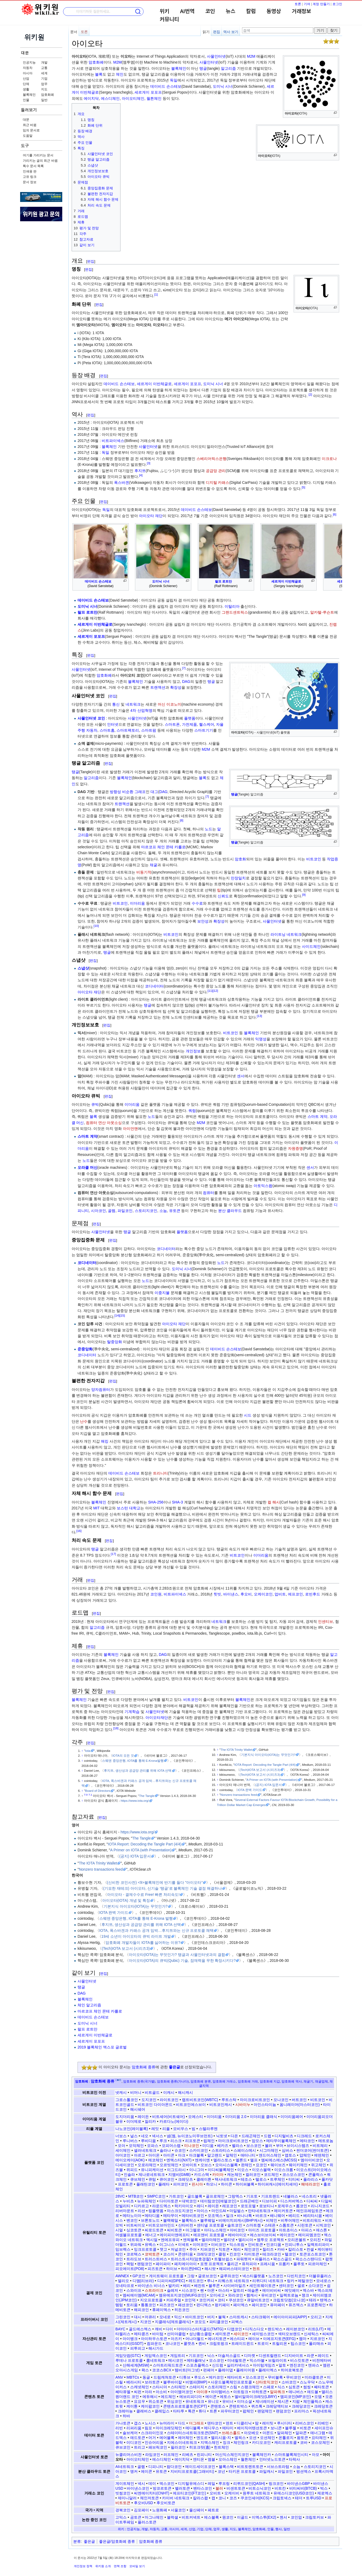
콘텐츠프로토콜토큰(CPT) (185, 2406)
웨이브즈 (278, 2165)
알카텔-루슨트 (322, 612)
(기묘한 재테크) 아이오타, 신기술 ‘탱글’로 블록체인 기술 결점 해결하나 (162, 1888)
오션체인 (267, 2437)
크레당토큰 (323, 2406)
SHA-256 (155, 1502)
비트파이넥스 (113, 440)
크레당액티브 (277, 2406)
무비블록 (275, 2377)
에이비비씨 (271, 2290)
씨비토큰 (174, 2230)
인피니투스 (294, 2244)
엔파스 (313, 2365)
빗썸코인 (122, 2493)
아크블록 (196, 2155)
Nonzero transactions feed (239, 1794)
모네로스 (323, 2281)
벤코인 (132, 2220)
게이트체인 (124, 2483)
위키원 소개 (103, 2566)
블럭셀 (172, 2517)
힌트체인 (221, 2447)
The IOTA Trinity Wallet (237, 1749)
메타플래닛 (196, 2360)
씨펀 (137, 2392)
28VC (120, 2196)
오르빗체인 (169, 2165)
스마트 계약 (317, 1116)
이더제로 (133, 2121)
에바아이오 (237, 2235)
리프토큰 (192, 2141)
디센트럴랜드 (270, 2355)
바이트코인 (194, 2317)
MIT (96, 1508)
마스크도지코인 (180, 2211)
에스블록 (211, 2517)
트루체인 (277, 2179)
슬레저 (172, 2290)
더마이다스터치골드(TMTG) (200, 2329)
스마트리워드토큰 (168, 2365)
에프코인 (295, 1594)
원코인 (227, 2517)
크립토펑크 (218, 2343)
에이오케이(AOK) (130, 2160)
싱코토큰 (133, 2230)
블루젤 (290, 2428)
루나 (210, 2281)
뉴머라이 (166, 2423)
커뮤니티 (169, 19)
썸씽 (307, 2387)
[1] (156, 294)
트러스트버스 (156, 2259)
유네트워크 (194, 2401)
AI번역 (187, 11)
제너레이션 (264, 2401)
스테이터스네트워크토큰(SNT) (192, 2433)
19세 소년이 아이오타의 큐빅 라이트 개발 (136, 1936)
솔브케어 (130, 2433)
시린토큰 (304, 2225)
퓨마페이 (277, 2305)
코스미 (168, 2254)
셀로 (301, 2285)
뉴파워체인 (146, 2201)
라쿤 (310, 2355)
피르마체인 (317, 2264)
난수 (83, 1421)
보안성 (203, 921)
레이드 (323, 2355)
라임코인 (152, 2454)
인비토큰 (255, 2244)
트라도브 (133, 2259)
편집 (216, 32)
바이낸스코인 (138, 2488)
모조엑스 (215, 2215)
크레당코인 (301, 2406)
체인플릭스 (312, 2401)
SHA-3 (177, 1502)
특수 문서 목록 (33, 166)
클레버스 (143, 2411)
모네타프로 (124, 2285)
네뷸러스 (290, 2196)
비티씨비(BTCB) (303, 2488)
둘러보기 (29, 110)
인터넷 (112, 724)
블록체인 (29, 95)
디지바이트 (293, 2355)
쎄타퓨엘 (122, 2392)
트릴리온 (279, 2343)
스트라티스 (220, 2150)
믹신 (178, 2317)
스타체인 (178, 2387)
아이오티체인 (133, 98)
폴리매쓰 (316, 2343)
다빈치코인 (296, 2276)
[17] (113, 1554)
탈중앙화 (114, 1342)
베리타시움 (312, 2215)
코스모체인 (320, 2442)
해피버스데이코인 (234, 2269)
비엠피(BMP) (196, 2382)
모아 (121, 2145)
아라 (148, 2392)
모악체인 (136, 2145)
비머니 (135, 2092)
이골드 (242, 2517)
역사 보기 (230, 32)
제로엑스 (324, 2493)
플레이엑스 (267, 2370)
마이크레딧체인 (169, 2428)
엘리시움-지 (221, 2437)
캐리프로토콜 (285, 2442)
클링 (222, 2254)
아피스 (306, 2230)
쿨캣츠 (189, 2343)
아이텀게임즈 (264, 2365)
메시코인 (175, 2360)
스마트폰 (172, 724)
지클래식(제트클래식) (173, 2322)
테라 (312, 2300)
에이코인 (287, 2235)
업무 (44, 84)
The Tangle (146, 1795)
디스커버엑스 (291, 2201)
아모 (315, 2454)
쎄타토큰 (321, 2387)
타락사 (294, 2459)
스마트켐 (253, 2225)
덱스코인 (166, 2483)
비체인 (271, 2220)
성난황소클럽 (200, 2334)
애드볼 (312, 2392)
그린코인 (122, 2317)
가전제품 (189, 724)
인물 (26, 100)
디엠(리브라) (143, 2281)
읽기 (206, 32)
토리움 (132, 2305)
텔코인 (290, 2254)
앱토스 (290, 2155)
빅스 (324, 2488)
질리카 (150, 2121)
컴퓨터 (208, 1193)
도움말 (27, 136)
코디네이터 (154, 986)
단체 (26, 84)
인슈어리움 (154, 2442)
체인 (119, 74)
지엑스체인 (209, 2442)
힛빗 (217, 1594)
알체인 (231, 2155)
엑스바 (308, 2290)
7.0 (86, 1794)
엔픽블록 (190, 2240)
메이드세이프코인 (200, 2466)
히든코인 (181, 2310)
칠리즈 (268, 2249)
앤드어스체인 (270, 2155)
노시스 (150, 2423)
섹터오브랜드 (289, 2334)
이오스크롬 (283, 2170)
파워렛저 (243, 2259)
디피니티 (155, 2466)
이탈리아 (232, 606)
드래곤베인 (249, 2201)
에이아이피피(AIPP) (290, 2317)
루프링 (224, 2483)
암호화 (240, 859)
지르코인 (317, 2339)
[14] (117, 1315)
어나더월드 (194, 2339)
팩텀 (130, 2264)
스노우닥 (307, 2382)
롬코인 (301, 2206)
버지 (211, 2317)
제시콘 (283, 2401)
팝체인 (248, 2411)
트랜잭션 (157, 687)
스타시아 (159, 2387)
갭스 (137, 2423)
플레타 (164, 2184)
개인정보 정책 (83, 2566)
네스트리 (309, 2196)
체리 (237, 2249)
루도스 (199, 2377)
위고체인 (318, 2165)
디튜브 (185, 2377)
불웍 (222, 2317)
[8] (181, 820)
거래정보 (301, 11)
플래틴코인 (145, 2184)
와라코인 (235, 2295)
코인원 (156, 1594)
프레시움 (267, 2264)
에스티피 (237, 2339)
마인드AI (218, 2211)
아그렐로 (192, 2230)
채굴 (153, 865)
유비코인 (268, 2295)
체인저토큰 (149, 2498)
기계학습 (132, 1711)
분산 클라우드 (230, 1210)
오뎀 (318, 2396)
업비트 (280, 1594)
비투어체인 (290, 2220)
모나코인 (280, 2100)
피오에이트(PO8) (129, 2269)
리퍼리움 (133, 2428)
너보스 (121, 2136)
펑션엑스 (303, 2471)
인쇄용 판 (29, 171)
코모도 (200, 2322)
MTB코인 (136, 2196)
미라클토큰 (314, 2377)
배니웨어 (277, 2215)
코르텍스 (133, 2254)
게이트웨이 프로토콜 (166, 2276)
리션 (141, 2211)
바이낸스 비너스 (151, 2285)
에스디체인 (110, 98)
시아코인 (98, 1210)
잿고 (163, 2249)
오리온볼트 (296, 2240)
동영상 (273, 11)
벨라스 (237, 2145)
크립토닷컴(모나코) (289, 2300)
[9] (304, 895)
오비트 (215, 2493)
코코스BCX (161, 2370)
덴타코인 (214, 2423)
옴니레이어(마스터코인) (300, 2104)
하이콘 (226, 2184)
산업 (26, 78)
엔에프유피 (170, 2240)
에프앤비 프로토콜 (208, 2235)
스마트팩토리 (127, 730)
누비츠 (128, 2201)
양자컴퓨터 (100, 1389)
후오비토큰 (165, 2503)
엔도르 (202, 2437)
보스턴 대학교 (128, 1508)
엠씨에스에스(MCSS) (279, 2160)
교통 (44, 68)
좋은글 (174, 2067)
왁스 (145, 2370)
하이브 (171, 2269)
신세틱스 (311, 2334)
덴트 (229, 2423)
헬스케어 (206, 724)
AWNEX (122, 2276)
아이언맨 (130, 1128)
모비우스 (180, 2129)
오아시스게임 (126, 2370)
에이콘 (211, 2396)
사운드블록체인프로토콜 (231, 2382)
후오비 (246, 1594)
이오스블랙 (261, 2170)
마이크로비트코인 (255, 2100)
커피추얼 (173, 2300)
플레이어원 (245, 2370)
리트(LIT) (316, 2329)
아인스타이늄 (265, 2104)
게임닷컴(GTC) (128, 2355)
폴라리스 (310, 2179)
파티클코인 (218, 2322)
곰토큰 (135, 2517)
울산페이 (196, 2510)
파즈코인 (166, 2305)
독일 (173, 80)
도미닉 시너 (223, 86)
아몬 (211, 2290)
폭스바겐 (121, 482)
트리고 (139, 2447)
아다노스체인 (215, 2230)
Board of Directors (97, 1790)
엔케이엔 (202, 2160)
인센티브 (325, 1621)
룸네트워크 (155, 2360)
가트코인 (176, 2196)
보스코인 (253, 2145)
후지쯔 (140, 471)
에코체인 (155, 2160)
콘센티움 (185, 2254)
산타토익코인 (266, 2382)
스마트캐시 (238, 2317)
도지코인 (148, 2100)
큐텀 (152, 2179)
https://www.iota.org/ (135, 1800)
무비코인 (293, 2377)
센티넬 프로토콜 (210, 2225)
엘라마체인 (211, 2240)
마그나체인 (154, 2517)
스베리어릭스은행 (211, 458)
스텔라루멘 (208, 2129)
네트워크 (133, 704)
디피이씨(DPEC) (171, 2281)
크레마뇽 (125, 2411)
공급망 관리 (216, 471)
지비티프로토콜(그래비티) (192, 2471)
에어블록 (166, 2437)
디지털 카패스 (217, 482)
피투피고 (137, 2348)
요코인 (261, 2165)
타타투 (178, 2411)
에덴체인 (321, 2155)
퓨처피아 (249, 2264)
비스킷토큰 (299, 2360)
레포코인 (229, 2206)
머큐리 (150, 2317)
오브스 (206, 2165)
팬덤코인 (283, 2411)
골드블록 (194, 2196)
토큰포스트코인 (312, 2254)
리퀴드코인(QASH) (249, 2483)
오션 (253, 2437)
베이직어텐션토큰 (252, 2428)
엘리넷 (229, 2240)
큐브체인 (137, 2179)
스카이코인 (198, 2150)
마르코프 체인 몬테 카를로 (163, 847)
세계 (44, 73)
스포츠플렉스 (197, 2365)
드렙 (267, 2136)
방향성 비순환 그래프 (128, 792)
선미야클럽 (176, 2334)
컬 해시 (274, 1502)
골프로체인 (215, 2196)
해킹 (104, 1441)
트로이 (263, 2343)
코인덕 (190, 2300)
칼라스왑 (200, 2498)
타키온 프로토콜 (242, 2471)
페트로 (213, 2510)
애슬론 (253, 2290)
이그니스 (166, 2244)
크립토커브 (314, 2517)
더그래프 (196, 2423)
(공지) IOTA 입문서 (268, 1784)
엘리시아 (245, 2240)
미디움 (208, 2145)
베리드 (294, 2215)
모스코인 (216, 2360)
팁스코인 (298, 2343)
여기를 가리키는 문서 (38, 155)
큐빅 (95, 1104)
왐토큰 (302, 2437)
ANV (119, 2377)
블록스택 (226, 2466)
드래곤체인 (251, 2136)
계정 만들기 (321, 4)
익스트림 (236, 2244)
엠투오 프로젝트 (270, 2240)
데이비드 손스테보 (165, 86)
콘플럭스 (315, 2174)
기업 (44, 78)
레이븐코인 (295, 2329)
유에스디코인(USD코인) (293, 2493)
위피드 (132, 2170)
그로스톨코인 (126, 2100)
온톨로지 (286, 2437)
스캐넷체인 (139, 2387)
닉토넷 (221, 2136)
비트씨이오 (135, 2225)
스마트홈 (107, 730)
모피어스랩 (171, 2145)
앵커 (134, 2471)
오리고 (316, 2317)
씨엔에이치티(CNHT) (151, 2493)
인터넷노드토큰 (272, 2459)
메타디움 (152, 2215)
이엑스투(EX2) (264, 2517)
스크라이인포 (152, 2433)
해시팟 (210, 2269)
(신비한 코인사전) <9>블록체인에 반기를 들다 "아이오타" (155, 1882)
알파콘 (301, 2433)
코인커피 (206, 2300)
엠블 (211, 2459)
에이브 (253, 2339)
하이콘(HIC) (191, 2269)
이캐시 (168, 2092)
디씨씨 (312, 2201)
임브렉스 (122, 2249)
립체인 (209, 2141)
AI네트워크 (124, 2466)
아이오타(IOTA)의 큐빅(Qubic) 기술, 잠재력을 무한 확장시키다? (182, 1960)
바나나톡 (244, 2215)
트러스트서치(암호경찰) (191, 2259)
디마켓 (249, 2355)
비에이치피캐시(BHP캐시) (240, 2220)
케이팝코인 (150, 2406)
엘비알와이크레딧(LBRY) (256, 2396)
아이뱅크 (130, 2339)
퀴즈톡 (256, 2406)
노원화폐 (159, 2510)
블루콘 (214, 2285)
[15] (122, 1315)
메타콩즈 (141, 2334)
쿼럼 (192, 1110)
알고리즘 (228, 68)
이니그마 (196, 2170)
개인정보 (193, 1051)
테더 (298, 2498)
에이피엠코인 (309, 2235)
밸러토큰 (182, 2488)
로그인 (337, 4)
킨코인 (235, 2254)
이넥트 (183, 2244)
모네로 (165, 2317)
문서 (73, 32)
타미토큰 (251, 2254)
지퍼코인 (207, 2249)
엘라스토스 (222, 2160)
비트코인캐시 (220, 2104)
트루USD (313, 2498)
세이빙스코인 (263, 2334)
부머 (279, 2145)
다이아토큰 (168, 2201)
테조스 (246, 2179)
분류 (77, 2541)
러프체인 (170, 2454)
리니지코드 (320, 2206)
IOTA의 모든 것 (123, 1755)
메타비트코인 (193, 2215)
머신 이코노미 (169, 704)
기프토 (252, 2196)
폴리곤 (232, 2264)
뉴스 (230, 11)
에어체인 (185, 2437)
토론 (298, 4)
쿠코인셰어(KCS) (254, 2498)
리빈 (119, 2428)
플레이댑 (225, 2370)
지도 (44, 89)
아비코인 (237, 2230)
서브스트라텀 (278, 2466)
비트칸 (280, 2488)
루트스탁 (228, 2100)
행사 (278, 2529)
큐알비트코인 (258, 2300)
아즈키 (176, 2339)
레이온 (213, 2206)
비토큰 (305, 2428)
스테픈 (270, 2225)
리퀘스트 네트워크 (233, 2281)
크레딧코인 (205, 2254)
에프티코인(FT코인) (189, 2493)
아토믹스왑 (263, 1186)
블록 (99, 74)
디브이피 (269, 2201)
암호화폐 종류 (143, 2067)
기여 (307, 4)
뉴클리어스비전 (128, 2454)
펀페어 (208, 2370)
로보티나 (266, 2206)
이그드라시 (176, 2170)
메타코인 (307, 2141)
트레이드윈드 (242, 2343)
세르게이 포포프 (148, 92)
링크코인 (276, 2483)
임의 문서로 (31, 130)
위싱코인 (174, 2401)
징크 (226, 2442)
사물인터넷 (216, 56)
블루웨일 (207, 2220)
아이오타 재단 (151, 516)
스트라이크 (154, 2290)
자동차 (27, 68)
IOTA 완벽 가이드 (249, 1790)
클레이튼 (203, 2179)
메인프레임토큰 (309, 2211)
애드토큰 (137, 2437)
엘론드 (241, 2160)
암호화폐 (47, 95)
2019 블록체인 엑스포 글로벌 (102, 2047)
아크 (181, 2155)
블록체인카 (261, 2454)
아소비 (161, 2392)
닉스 (211, 2355)
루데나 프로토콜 (129, 2360)
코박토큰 (152, 2254)
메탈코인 (305, 2281)
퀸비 (202, 2343)
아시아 (27, 73)
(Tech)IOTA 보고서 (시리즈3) (260, 1769)
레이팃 (267, 2423)
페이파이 (163, 2264)
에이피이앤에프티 (175, 2235)
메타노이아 (132, 2215)
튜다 (202, 2411)
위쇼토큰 (155, 2401)
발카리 (174, 2285)
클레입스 (162, 2411)
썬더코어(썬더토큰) (312, 2150)
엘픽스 (240, 2437)
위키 (164, 11)
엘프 (254, 2160)
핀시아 (197, 2184)
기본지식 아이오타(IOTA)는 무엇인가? (268, 1754)
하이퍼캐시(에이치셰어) (278, 2184)
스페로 (268, 2387)
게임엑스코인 (155, 2355)
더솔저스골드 (229, 2355)
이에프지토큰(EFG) (279, 2339)
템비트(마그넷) (187, 2370)
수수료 (197, 903)
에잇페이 (291, 2290)
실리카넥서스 (238, 2365)
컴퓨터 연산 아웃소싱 (104, 1123)
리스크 (176, 2141)
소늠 (163, 1210)
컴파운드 (154, 2343)
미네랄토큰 (236, 2360)
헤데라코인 (310, 2184)
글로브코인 (207, 2276)
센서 (240, 1076)
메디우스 (211, 2428)
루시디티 (284, 2423)
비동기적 (143, 872)
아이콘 (168, 2155)
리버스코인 (304, 2423)
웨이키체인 (298, 2165)
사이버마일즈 (234, 2285)
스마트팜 (148, 730)
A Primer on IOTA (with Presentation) (272, 1779)
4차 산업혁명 (141, 710)
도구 (25, 145)
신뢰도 (223, 896)
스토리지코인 (146, 1210)
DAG (186, 681)
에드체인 (168, 2396)
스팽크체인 (250, 2387)
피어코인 (180, 2184)
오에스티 (195, 2116)
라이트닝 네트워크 (286, 934)
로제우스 (284, 2206)
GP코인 (139, 2276)
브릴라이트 (277, 2360)
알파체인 (284, 2433)
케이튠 (132, 2406)
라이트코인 (169, 2100)
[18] (115, 1728)
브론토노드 (150, 2220)
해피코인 (141, 2310)
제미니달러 (127, 2498)
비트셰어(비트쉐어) (168, 2116)
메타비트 (234, 2377)
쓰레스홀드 (231, 2433)
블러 (219, 2488)
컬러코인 (253, 2174)
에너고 (150, 2235)
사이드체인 (311, 946)
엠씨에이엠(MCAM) (139, 2295)
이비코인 (218, 2244)
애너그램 (317, 2433)
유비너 (227, 2401)
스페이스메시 (244, 2150)
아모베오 (251, 2433)
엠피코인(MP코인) (295, 2396)
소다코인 (315, 2285)
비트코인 (313, 859)
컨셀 (310, 2249)
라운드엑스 (161, 2206)
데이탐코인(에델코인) (218, 2201)
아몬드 (268, 2433)
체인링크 (240, 2442)
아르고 (139, 2155)
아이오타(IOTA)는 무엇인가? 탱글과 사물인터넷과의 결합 (177, 1954)
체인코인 (251, 2249)
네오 (144, 2136)
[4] (140, 475)
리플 (166, 2129)
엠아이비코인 (312, 2160)
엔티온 (198, 2459)
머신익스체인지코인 (232, 2454)
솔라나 (165, 2150)
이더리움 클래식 (263, 2116)
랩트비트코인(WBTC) (200, 2100)
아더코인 (122, 2155)
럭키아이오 (183, 2206)
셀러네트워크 (145, 2150)
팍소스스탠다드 (308, 2259)
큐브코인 (122, 2447)
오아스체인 (227, 2459)
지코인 (145, 2322)
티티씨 (294, 2179)
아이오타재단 (156, 1717)
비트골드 (152, 2092)
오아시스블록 (226, 2165)
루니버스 (130, 2141)
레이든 (143, 2116)
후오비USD (143, 2503)
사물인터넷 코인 (91, 718)
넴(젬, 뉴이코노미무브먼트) (190, 2136)
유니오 (213, 2401)
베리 (187, 2285)
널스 (134, 2136)
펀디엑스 (203, 2305)
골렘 (111, 1210)
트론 (213, 2411)
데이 (152, 2483)
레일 (211, 2483)
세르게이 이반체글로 (154, 384)
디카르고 (141, 2206)
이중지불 (162, 1293)
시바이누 (242, 2104)
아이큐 (202, 2392)
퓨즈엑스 (296, 2305)
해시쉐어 (137, 2109)
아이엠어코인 (181, 2392)
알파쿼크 (277, 2392)
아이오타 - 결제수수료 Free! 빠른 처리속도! (143, 1894)
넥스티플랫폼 (253, 2276)
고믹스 (121, 2517)
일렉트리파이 (318, 2244)
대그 (154, 792)
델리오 (123, 2281)
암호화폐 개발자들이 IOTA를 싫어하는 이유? (142, 1942)
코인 (210, 11)
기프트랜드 (270, 2196)
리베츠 (187, 2454)
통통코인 (148, 2305)
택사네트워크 (226, 2179)
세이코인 (240, 2334)
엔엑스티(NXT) (178, 2160)
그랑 (191, 2276)
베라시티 (133, 2382)
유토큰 (174, 1210)
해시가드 (155, 2348)
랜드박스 (275, 2329)
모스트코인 (255, 2377)
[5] (303, 487)
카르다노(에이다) (173, 2121)
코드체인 (271, 2174)
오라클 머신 (87, 1167)
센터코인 (286, 2285)
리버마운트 (124, 2211)
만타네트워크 (259, 2211)
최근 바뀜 (29, 125)
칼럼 (251, 11)
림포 (148, 2428)
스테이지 (196, 2387)
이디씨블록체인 (221, 2170)
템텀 (119, 2305)
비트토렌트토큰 (250, 2466)
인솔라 (129, 2174)
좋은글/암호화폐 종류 (117, 2541)
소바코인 (289, 2382)
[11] (210, 991)
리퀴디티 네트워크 (267, 2281)
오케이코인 (263, 1594)
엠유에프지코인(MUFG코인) (182, 2295)
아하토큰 (259, 2392)
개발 (44, 62)
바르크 (261, 2215)
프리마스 (301, 2411)
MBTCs (133, 2377)
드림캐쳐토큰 (164, 2377)
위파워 (135, 2244)
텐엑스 (325, 2300)
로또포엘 (248, 2206)
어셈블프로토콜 (128, 2235)
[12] (215, 991)
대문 (25, 53)
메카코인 (216, 2377)
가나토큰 (122, 2423)
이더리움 (137, 903)
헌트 (256, 2269)
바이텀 (157, 2334)
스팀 (233, 2387)
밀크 (229, 2215)
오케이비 (231, 2493)
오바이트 (189, 2165)
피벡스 (237, 2322)
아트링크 (240, 2392)
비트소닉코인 (259, 2488)
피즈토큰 (155, 2269)
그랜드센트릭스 (235, 612)
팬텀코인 (144, 2264)
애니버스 (296, 2392)
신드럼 (217, 2365)
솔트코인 (234, 2225)
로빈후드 (312, 1594)
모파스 (152, 2145)
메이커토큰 (283, 2211)
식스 (281, 2387)
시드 (247, 1415)
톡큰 (191, 2411)
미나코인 (191, 2145)
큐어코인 (166, 2179)
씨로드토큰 (154, 2230)
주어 (193, 2249)
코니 (222, 2498)
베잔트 (199, 2285)
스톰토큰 (286, 2225)
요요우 (139, 2401)
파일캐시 (266, 2471)
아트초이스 (288, 2230)
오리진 (315, 2240)
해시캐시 (185, 2092)
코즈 (233, 2498)
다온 (234, 2136)
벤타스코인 (202, 2488)
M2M (251, 56)
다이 (169, 2329)
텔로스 (261, 2179)
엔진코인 (297, 2365)
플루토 (299, 2264)
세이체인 (122, 2150)
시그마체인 (268, 2150)
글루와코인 (229, 2276)
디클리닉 (244, 2423)
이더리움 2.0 (235, 2116)
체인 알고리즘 (89, 2005)
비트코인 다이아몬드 (155, 2104)
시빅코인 (323, 2225)
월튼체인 (154, 98)
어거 (152, 2437)
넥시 (141, 2483)
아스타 (223, 2290)
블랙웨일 (170, 2220)
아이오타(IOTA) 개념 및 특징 (126, 1900)
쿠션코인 (236, 2300)
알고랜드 (214, 2155)
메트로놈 (325, 2141)
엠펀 (326, 2365)
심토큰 (294, 2387)
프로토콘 (125, 2184)
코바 (304, 2442)
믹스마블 (257, 2360)
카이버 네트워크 (175, 2498)
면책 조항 (120, 2566)
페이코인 (259, 2305)
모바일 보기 (137, 2566)
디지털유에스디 (191, 2483)
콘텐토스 (217, 2406)
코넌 (221, 2471)
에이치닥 (91, 98)
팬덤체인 (264, 2411)
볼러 (268, 2145)
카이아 (218, 2174)
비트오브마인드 (161, 2225)
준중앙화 (85, 1349)
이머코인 (200, 2244)
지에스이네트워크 (182, 2442)
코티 (221, 2300)
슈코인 (180, 2150)
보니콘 (276, 2428)
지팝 (296, 2401)
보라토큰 (152, 2382)
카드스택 (201, 2174)
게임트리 (177, 2355)
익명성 (260, 1039)
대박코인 (189, 2201)
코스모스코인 (293, 2174)
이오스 (242, 2170)
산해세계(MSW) (136, 2365)
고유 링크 (29, 177)
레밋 (155, 2129)
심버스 (287, 2150)
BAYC (120, 2329)
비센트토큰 (235, 2488)
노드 (208, 829)
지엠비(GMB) (179, 2174)
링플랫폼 (155, 2211)
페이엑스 (240, 2305)
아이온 (154, 2155)
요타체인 (319, 2437)
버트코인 (299, 2100)
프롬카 (284, 2264)
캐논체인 (234, 2174)
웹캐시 (252, 2295)
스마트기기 (203, 730)
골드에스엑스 (140, 2329)
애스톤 (321, 2230)
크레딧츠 (185, 2179)
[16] (78, 1530)
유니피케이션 (152, 2170)
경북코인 (122, 2510)
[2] (310, 394)
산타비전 (185, 2225)
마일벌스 (236, 2211)
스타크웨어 (260, 2317)
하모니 (211, 2184)
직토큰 (224, 2249)
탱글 (203, 68)
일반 (44, 100)
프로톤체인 (316, 2305)
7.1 (90, 1794)
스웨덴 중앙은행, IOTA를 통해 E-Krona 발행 (136, 1918)
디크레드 (304, 2136)
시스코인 (189, 2290)
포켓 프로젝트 (212, 2264)
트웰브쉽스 (223, 2259)
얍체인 (305, 2155)
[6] (334, 514)
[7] (184, 668)
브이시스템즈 (298, 2145)
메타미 (227, 2428)
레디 (200, 2206)
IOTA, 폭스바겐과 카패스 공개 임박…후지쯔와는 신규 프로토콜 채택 (156, 1930)
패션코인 (185, 2305)
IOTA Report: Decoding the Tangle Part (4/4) (264, 1764)
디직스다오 (254, 2329)
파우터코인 (230, 2411)
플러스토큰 (147, 2522)
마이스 (202, 2211)
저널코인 (178, 2249)
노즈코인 (275, 2276)
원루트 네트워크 (256, 2493)
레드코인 (196, 2281)
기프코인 (196, 2355)
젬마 (302, 2339)
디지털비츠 (284, 2136)
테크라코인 (271, 2254)
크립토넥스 (282, 2498)
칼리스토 (295, 2249)
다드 (181, 2423)
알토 (282, 2365)
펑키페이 (222, 2305)
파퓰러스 (262, 2259)
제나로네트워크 (151, 2174)
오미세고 (217, 2295)
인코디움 (273, 2244)
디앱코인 (234, 2329)
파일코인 (125, 1210)
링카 (290, 2281)
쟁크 (305, 2295)
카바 (281, 2249)
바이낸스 (230, 1594)
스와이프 (133, 2290)
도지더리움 (124, 2116)
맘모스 (257, 2141)
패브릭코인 (157, 2447)
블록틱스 (189, 2220)
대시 (137, 2317)
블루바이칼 (172, 2382)
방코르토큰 (162, 2488)
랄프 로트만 (223, 581)
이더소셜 (244, 2401)
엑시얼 (152, 2240)
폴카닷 (327, 2179)
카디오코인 (261, 2442)
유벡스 (150, 2244)
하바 (126, 2416)
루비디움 (148, 2141)
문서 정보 (29, 182)
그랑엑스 (235, 2196)
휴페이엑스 (161, 2310)
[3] (148, 463)
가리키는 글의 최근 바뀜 (40, 161)
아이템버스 (220, 2392)
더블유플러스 (320, 2276)
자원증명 (295, 1148)
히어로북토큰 (292, 2370)
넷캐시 (121, 2092)
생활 (26, 89)
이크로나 (329, 458)
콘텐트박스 (238, 2406)
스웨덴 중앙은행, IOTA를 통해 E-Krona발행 (132, 1760)
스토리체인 (217, 2387)
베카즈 (222, 2145)
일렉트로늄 (289, 2295)
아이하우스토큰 (154, 2339)
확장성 (175, 687)
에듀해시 (150, 2396)
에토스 (225, 2396)
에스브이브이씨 (263, 2235)
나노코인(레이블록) (131, 2129)
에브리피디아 (190, 2396)
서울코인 (178, 2510)
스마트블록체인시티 (291, 2454)
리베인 (323, 2423)
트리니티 (160, 1473)
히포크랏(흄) (199, 2447)
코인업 (296, 2517)
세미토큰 (222, 2334)
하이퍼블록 (245, 2184)
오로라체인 (147, 2165)
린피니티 (204, 2454)
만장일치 (238, 878)
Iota (87, 1750)
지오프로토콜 (151, 2300)
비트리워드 (312, 2220)
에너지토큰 (217, 2339)
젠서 (283, 2517)
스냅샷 (83, 968)
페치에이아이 (185, 2264)
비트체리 (320, 2145)
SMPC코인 (156, 2196)
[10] (96, 926)
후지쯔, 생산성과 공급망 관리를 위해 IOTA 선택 (137, 1770)
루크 (163, 2141)
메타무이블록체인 (281, 2141)
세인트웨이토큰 (262, 2285)
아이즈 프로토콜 (262, 2230)
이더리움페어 (291, 2116)
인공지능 (29, 62)
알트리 (238, 2290)
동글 (146, 2377)
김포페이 (141, 2510)
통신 (116, 704)
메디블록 (192, 2428)
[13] (259, 1016)
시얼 (119, 2230)
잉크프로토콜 (145, 2249)
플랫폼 (189, 718)
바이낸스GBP (298, 2483)
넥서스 (157, 2136)
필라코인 (178, 2447)
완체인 (246, 2165)
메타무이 (170, 2215)
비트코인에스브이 (191, 2104)
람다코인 (174, 2466)
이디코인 (133, 2442)
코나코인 (172, 2343)
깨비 (158, 2329)
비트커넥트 (191, 2517)
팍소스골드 (282, 2259)
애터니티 (247, 2155)
